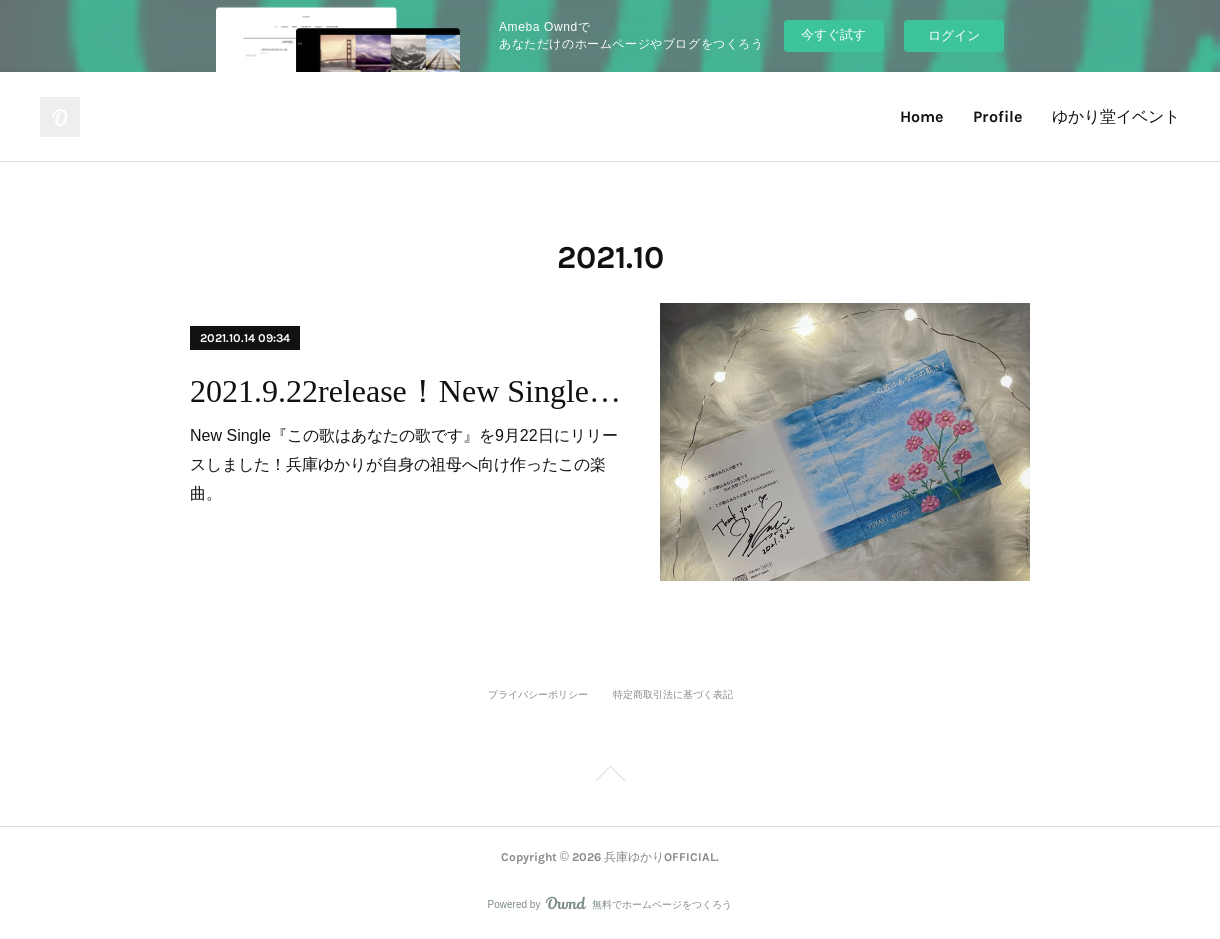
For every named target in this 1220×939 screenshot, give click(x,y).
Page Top (610, 777)
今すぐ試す (833, 34)
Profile (997, 116)
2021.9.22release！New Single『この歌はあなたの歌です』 (407, 391)
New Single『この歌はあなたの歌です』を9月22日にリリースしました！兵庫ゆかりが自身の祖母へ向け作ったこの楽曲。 (404, 464)
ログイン (954, 35)
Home (921, 116)
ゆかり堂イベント (1116, 116)
